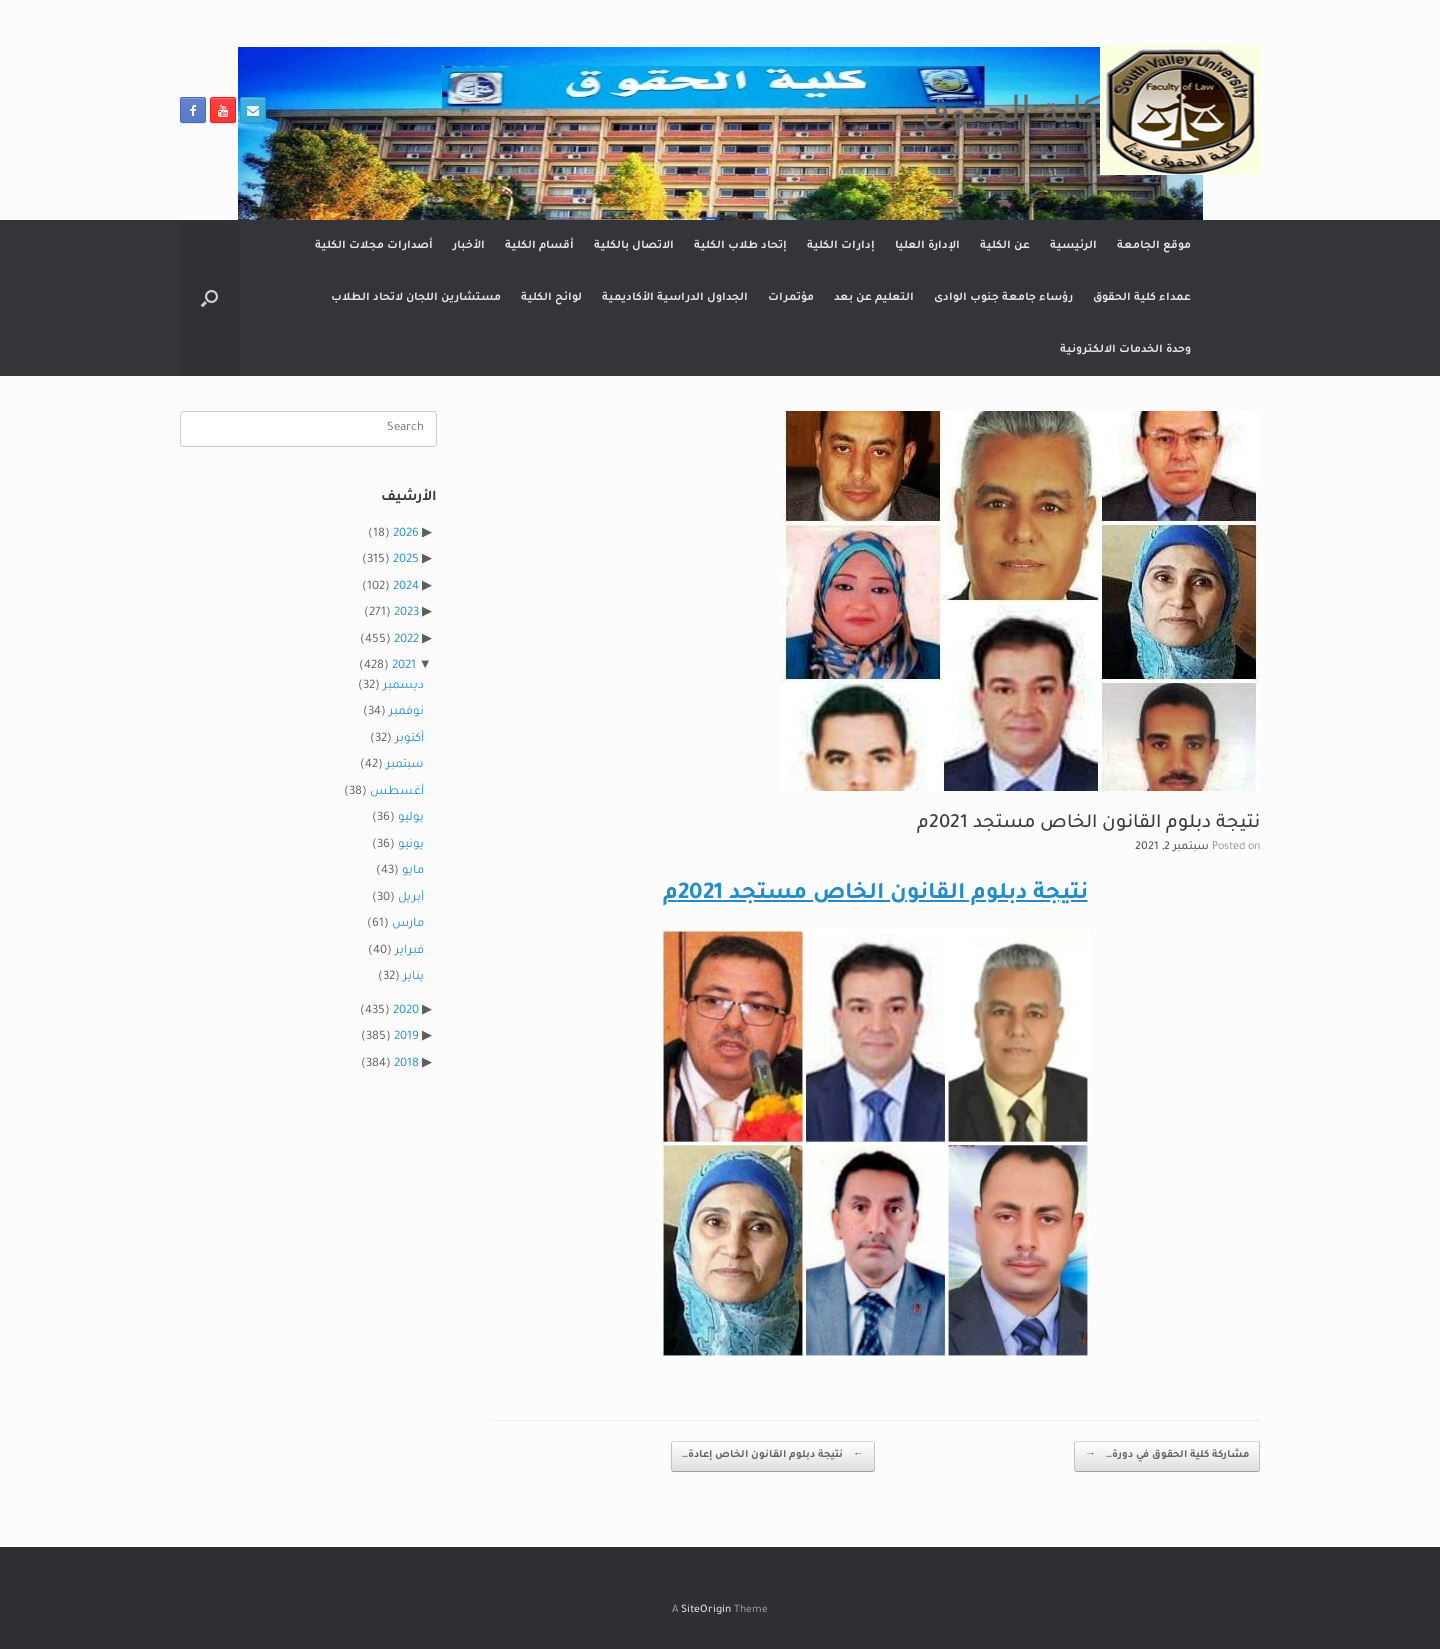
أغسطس (397, 792)
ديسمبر (403, 686)
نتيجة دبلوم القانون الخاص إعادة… (773, 1456)
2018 (406, 1064)
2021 (404, 666)
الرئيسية (1073, 246)
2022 (406, 640)
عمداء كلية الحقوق (1142, 298)
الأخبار (469, 246)
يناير (413, 977)
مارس (408, 924)
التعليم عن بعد (874, 298)
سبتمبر (405, 765)
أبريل (411, 898)
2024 (406, 587)
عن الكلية (1005, 246)
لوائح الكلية (551, 298)
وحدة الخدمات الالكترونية (1125, 350)
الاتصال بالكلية (634, 246)
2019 (406, 1037)
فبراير (409, 951)
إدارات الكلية (841, 246)
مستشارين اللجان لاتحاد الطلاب (416, 298)
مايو (413, 871)
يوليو (411, 818)
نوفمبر (406, 712)
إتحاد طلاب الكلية (740, 246)
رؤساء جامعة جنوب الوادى (1003, 298)
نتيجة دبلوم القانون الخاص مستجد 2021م (875, 895)
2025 (406, 560)
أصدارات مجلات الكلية (374, 246)
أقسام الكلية (539, 246)
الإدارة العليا (927, 246)
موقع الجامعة (1154, 246)
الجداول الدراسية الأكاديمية (675, 298)
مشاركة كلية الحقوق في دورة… (1167, 1456)
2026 (406, 534)
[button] (209, 298)
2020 (406, 1011)
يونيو (411, 845)
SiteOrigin (706, 1610)
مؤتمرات (791, 298)
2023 (406, 613)
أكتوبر (409, 739)
